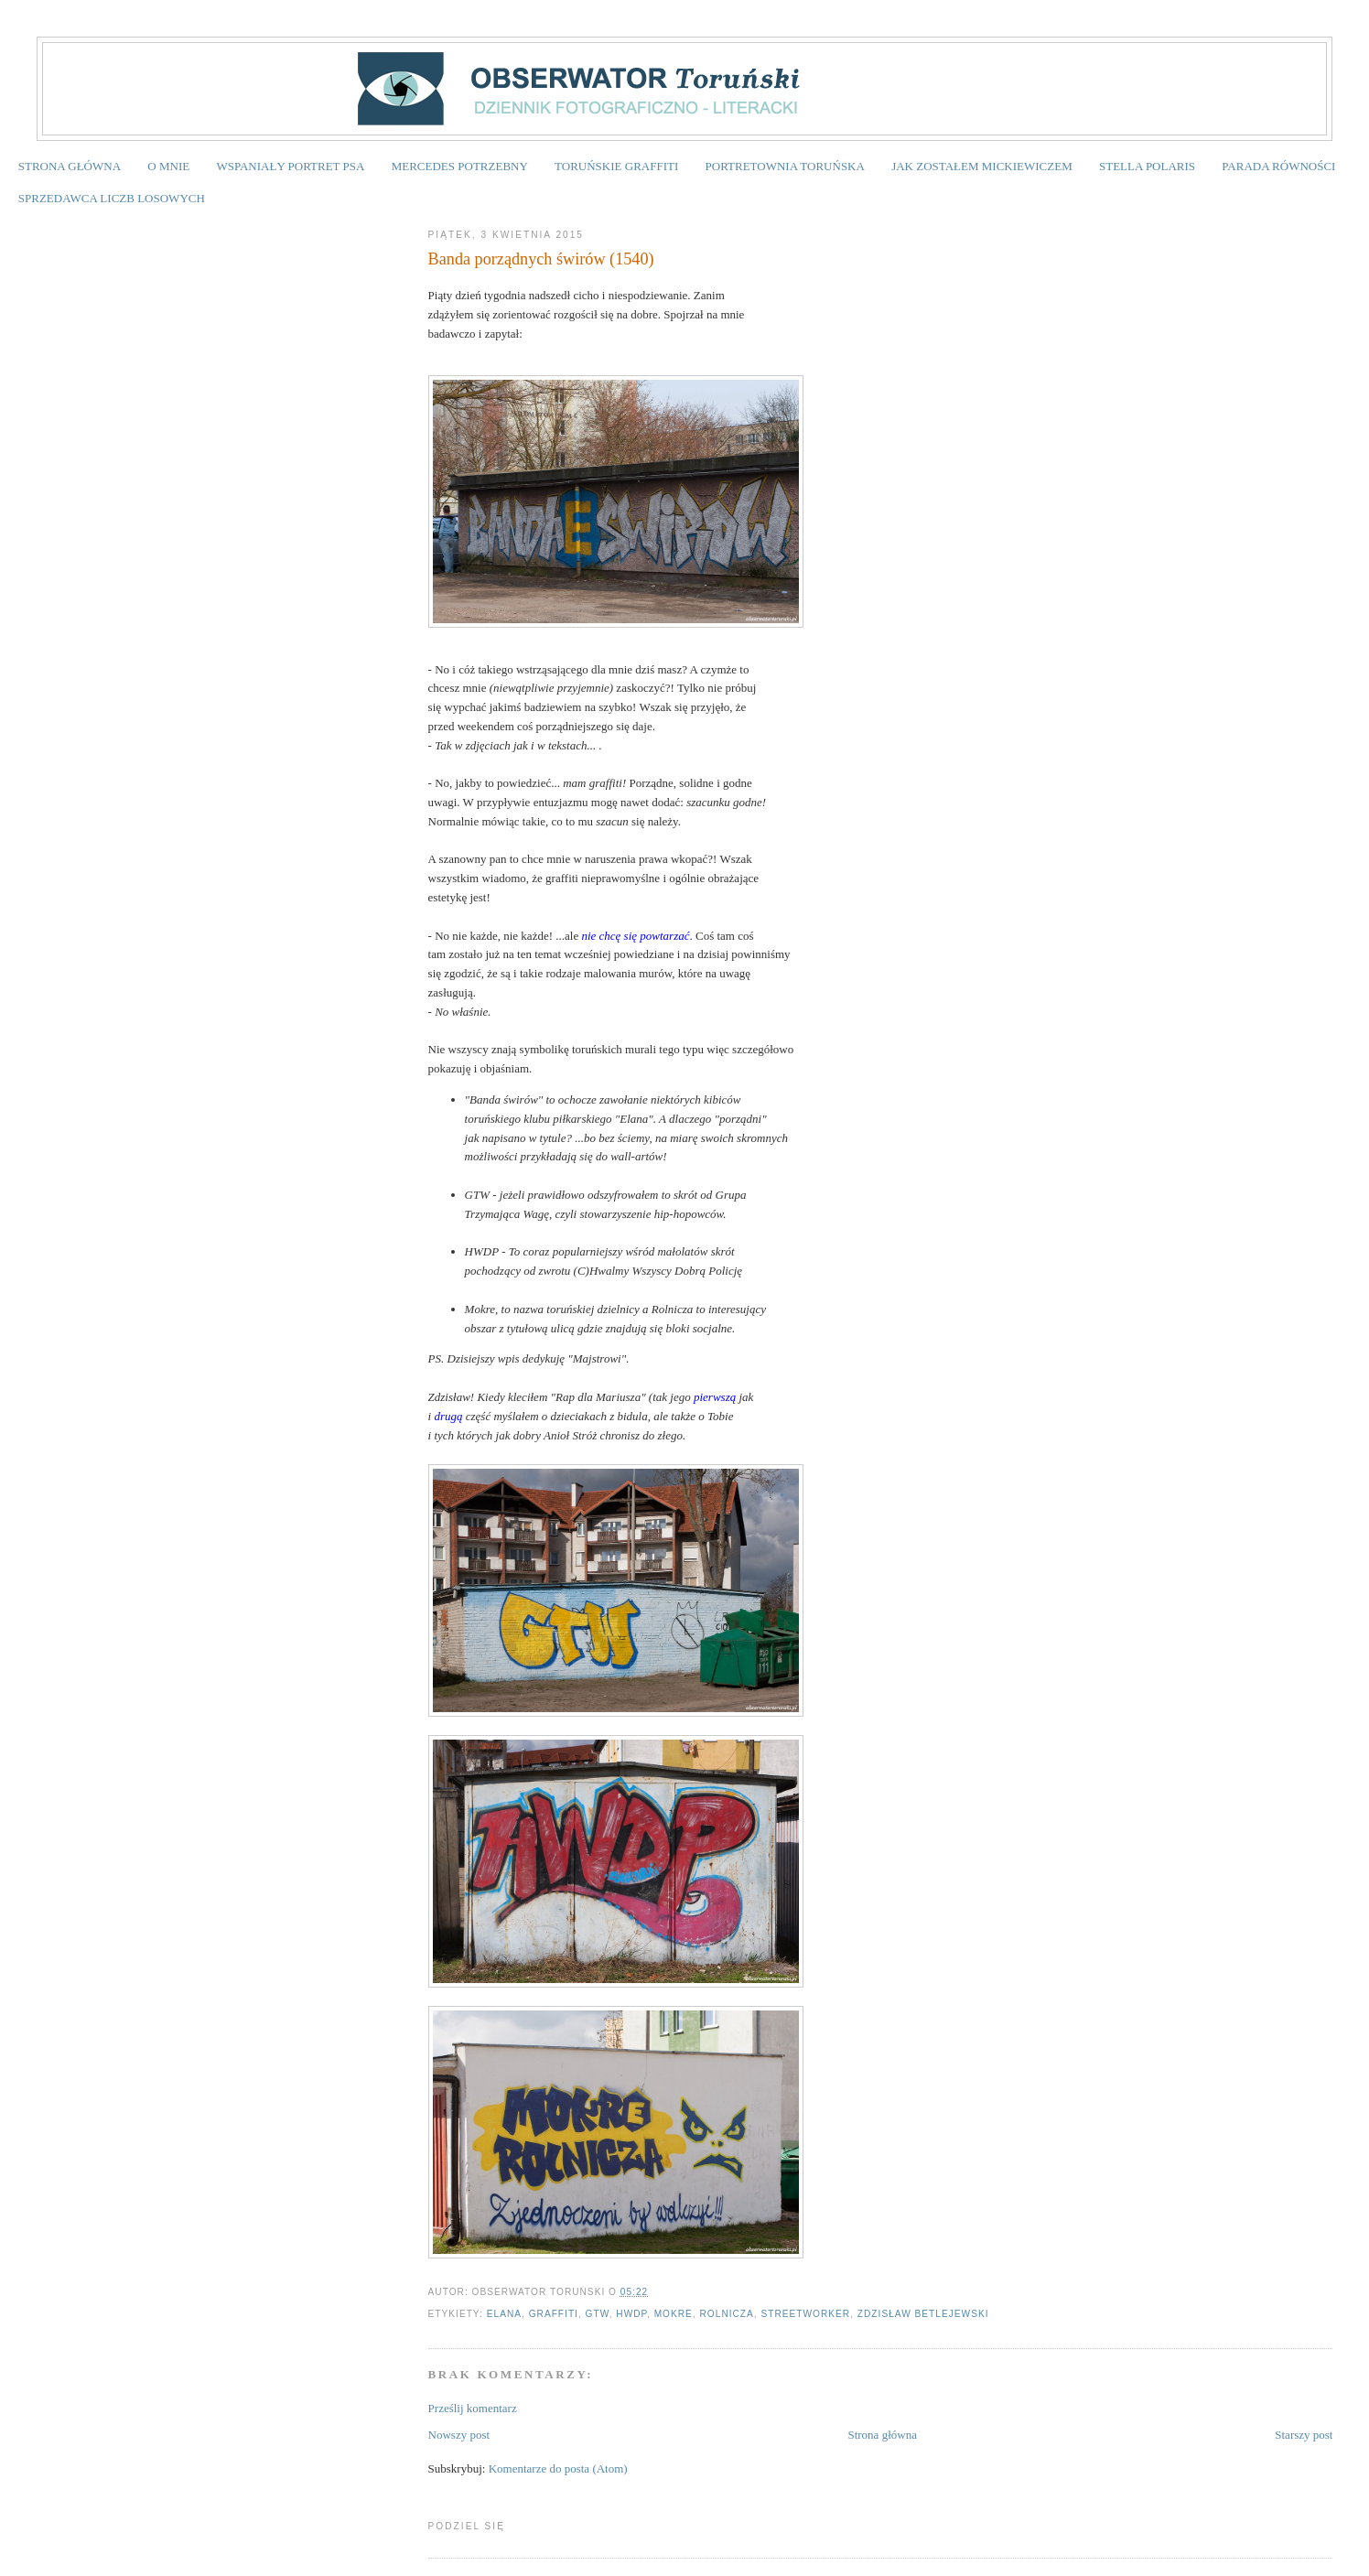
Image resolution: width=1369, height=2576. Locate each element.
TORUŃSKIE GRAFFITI (616, 166)
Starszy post (1303, 2434)
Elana (504, 2314)
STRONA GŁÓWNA (69, 166)
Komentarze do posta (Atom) (558, 2468)
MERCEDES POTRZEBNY (460, 166)
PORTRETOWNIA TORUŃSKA (785, 166)
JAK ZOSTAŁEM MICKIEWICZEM (982, 166)
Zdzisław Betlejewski (923, 2314)
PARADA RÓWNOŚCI (1278, 166)
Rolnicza (727, 2314)
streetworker (806, 2314)
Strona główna (881, 2434)
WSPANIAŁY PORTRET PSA (290, 166)
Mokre (673, 2314)
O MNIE (168, 166)
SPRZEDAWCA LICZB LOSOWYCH (111, 198)
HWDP (631, 2314)
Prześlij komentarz (472, 2408)
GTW (597, 2314)
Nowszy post (459, 2434)
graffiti (553, 2314)
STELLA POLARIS (1147, 166)
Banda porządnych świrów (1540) (541, 259)
